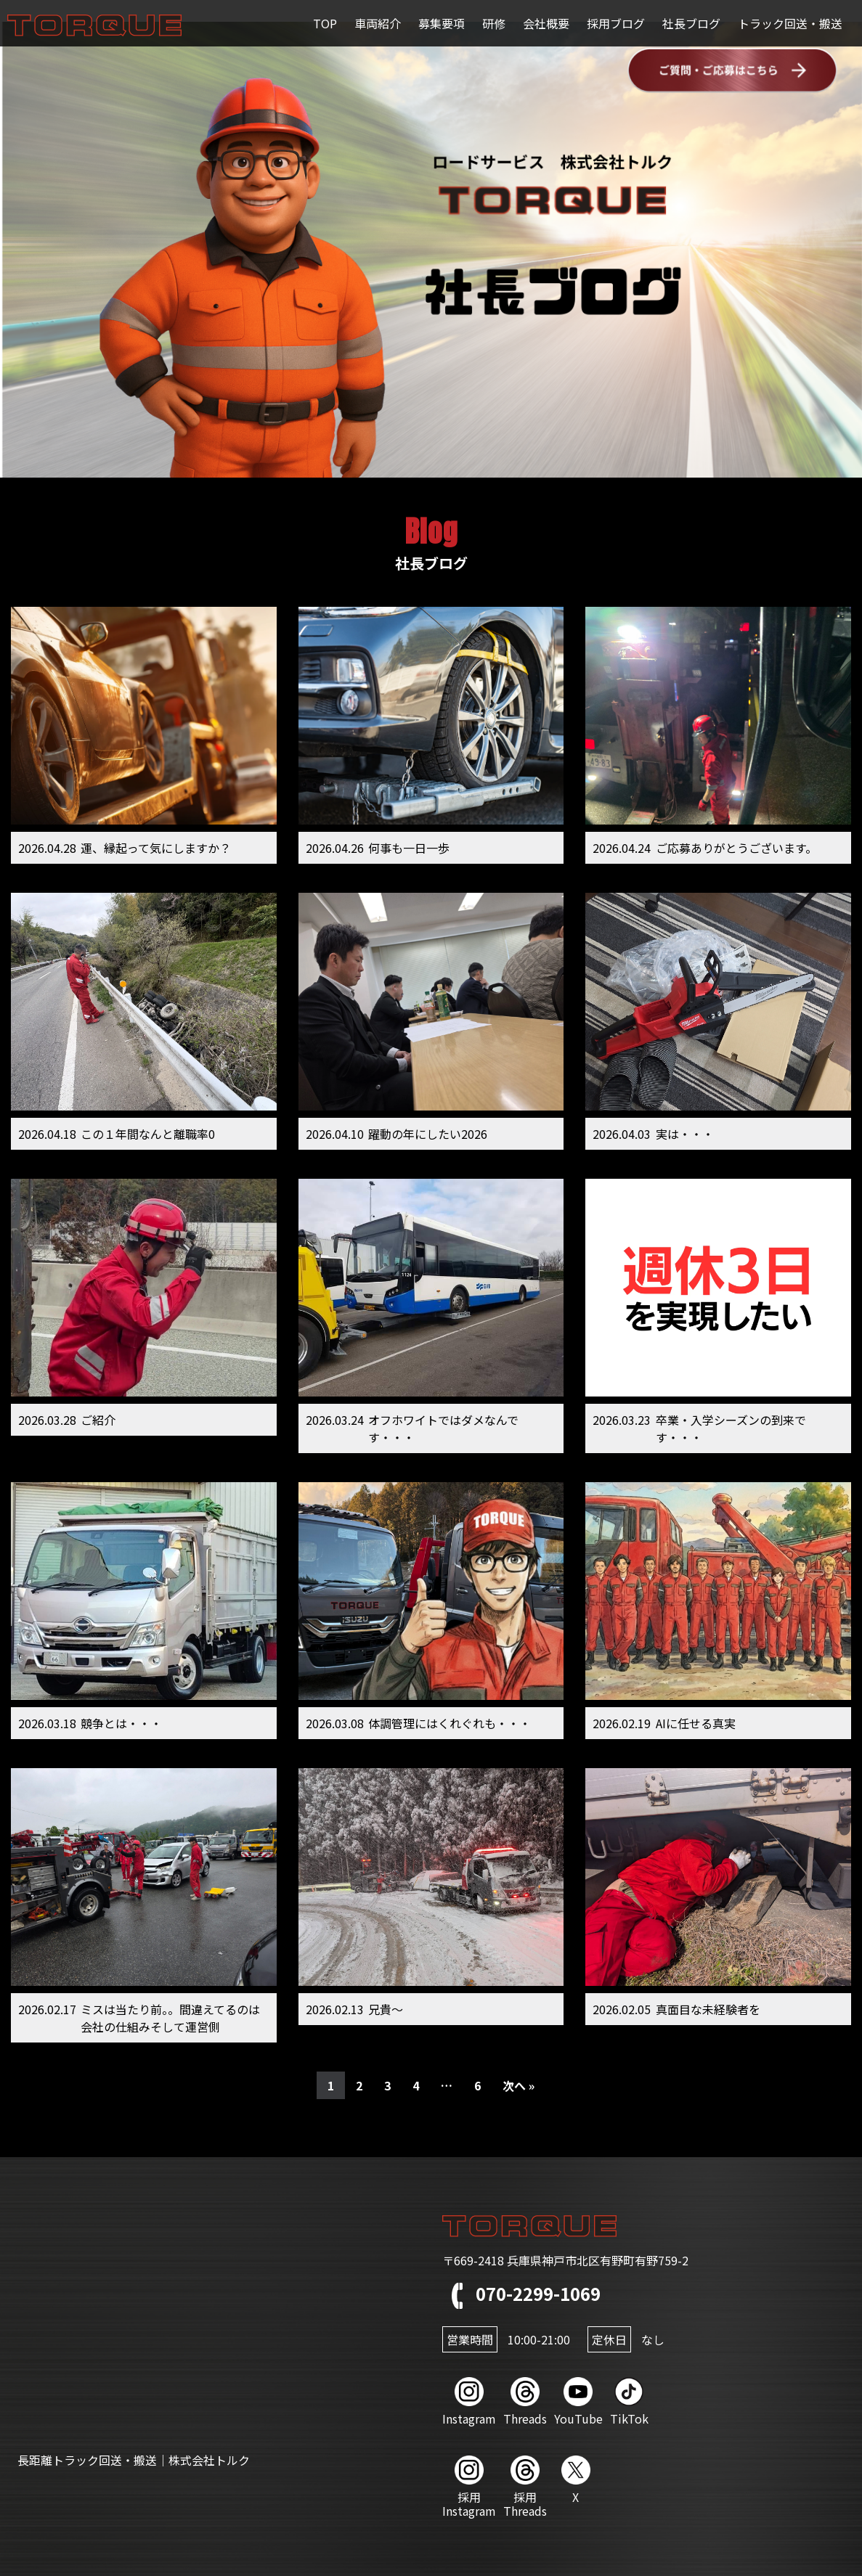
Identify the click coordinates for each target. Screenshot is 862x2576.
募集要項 (441, 23)
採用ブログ (616, 23)
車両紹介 (377, 23)
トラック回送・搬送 (790, 23)
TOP (325, 23)
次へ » (518, 2085)
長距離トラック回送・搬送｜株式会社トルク (133, 2460)
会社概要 (546, 23)
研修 (493, 23)
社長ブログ (691, 23)
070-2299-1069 (521, 2293)
